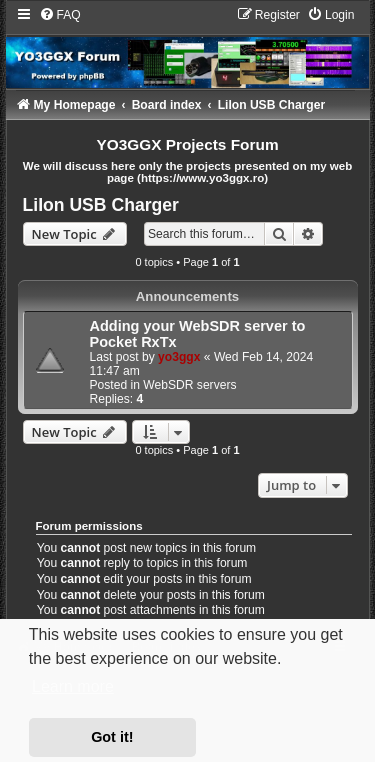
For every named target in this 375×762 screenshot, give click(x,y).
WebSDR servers (189, 385)
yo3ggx (179, 357)
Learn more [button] (73, 686)
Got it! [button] (112, 737)
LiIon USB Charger (101, 205)
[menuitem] (60, 15)
